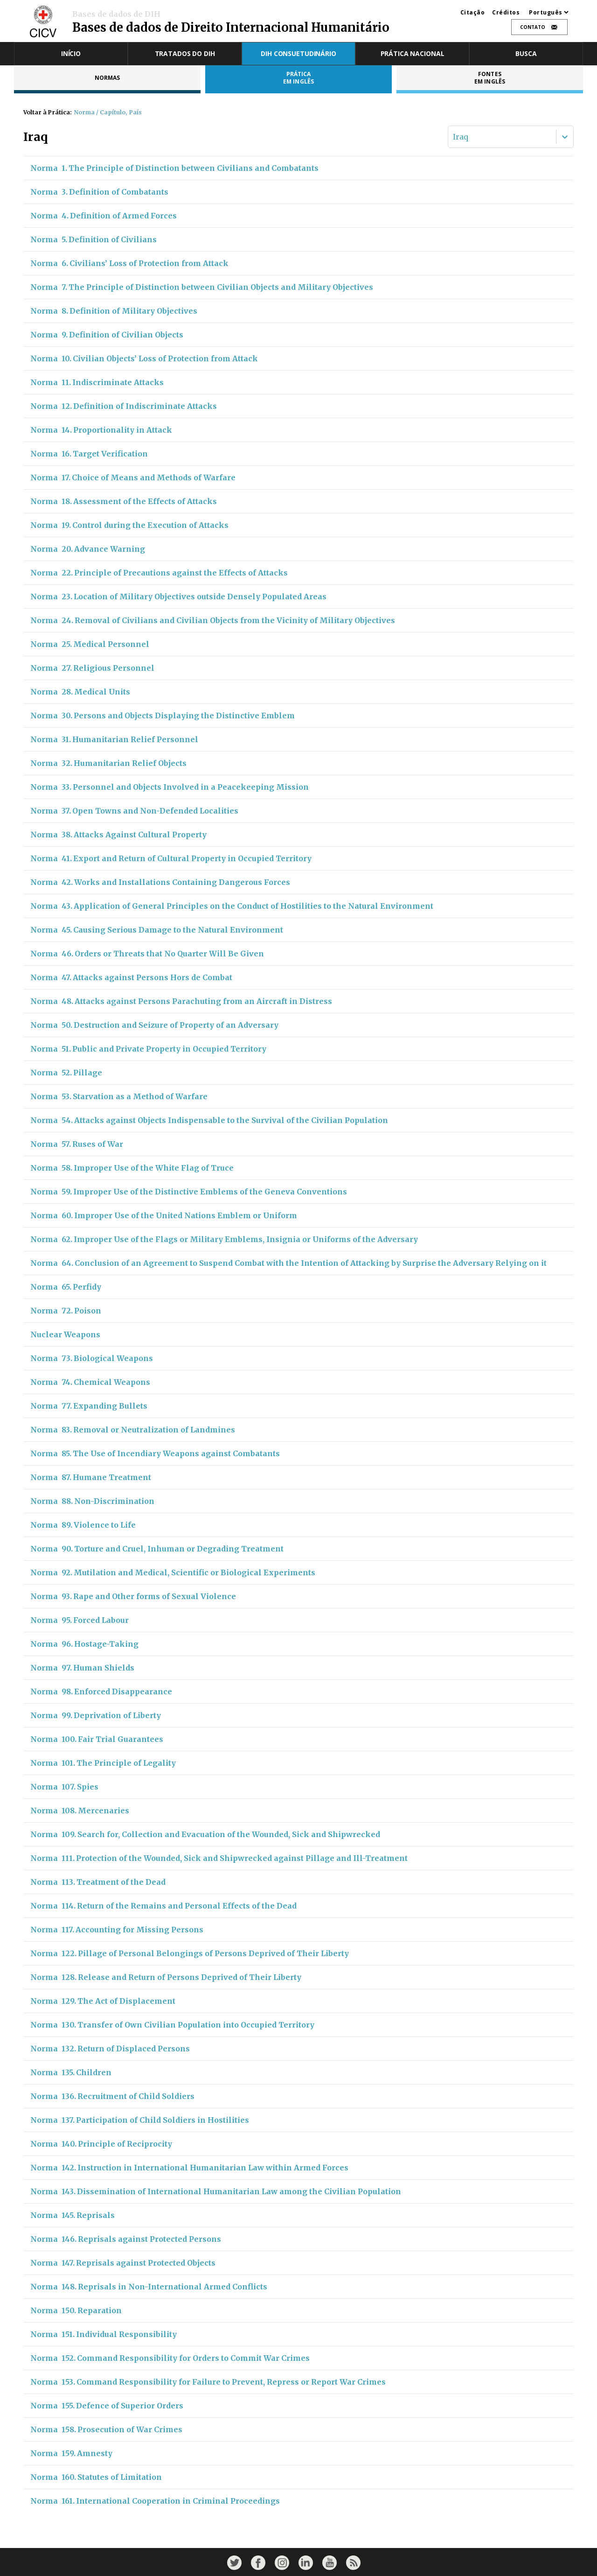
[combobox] (454, 136)
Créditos (506, 12)
